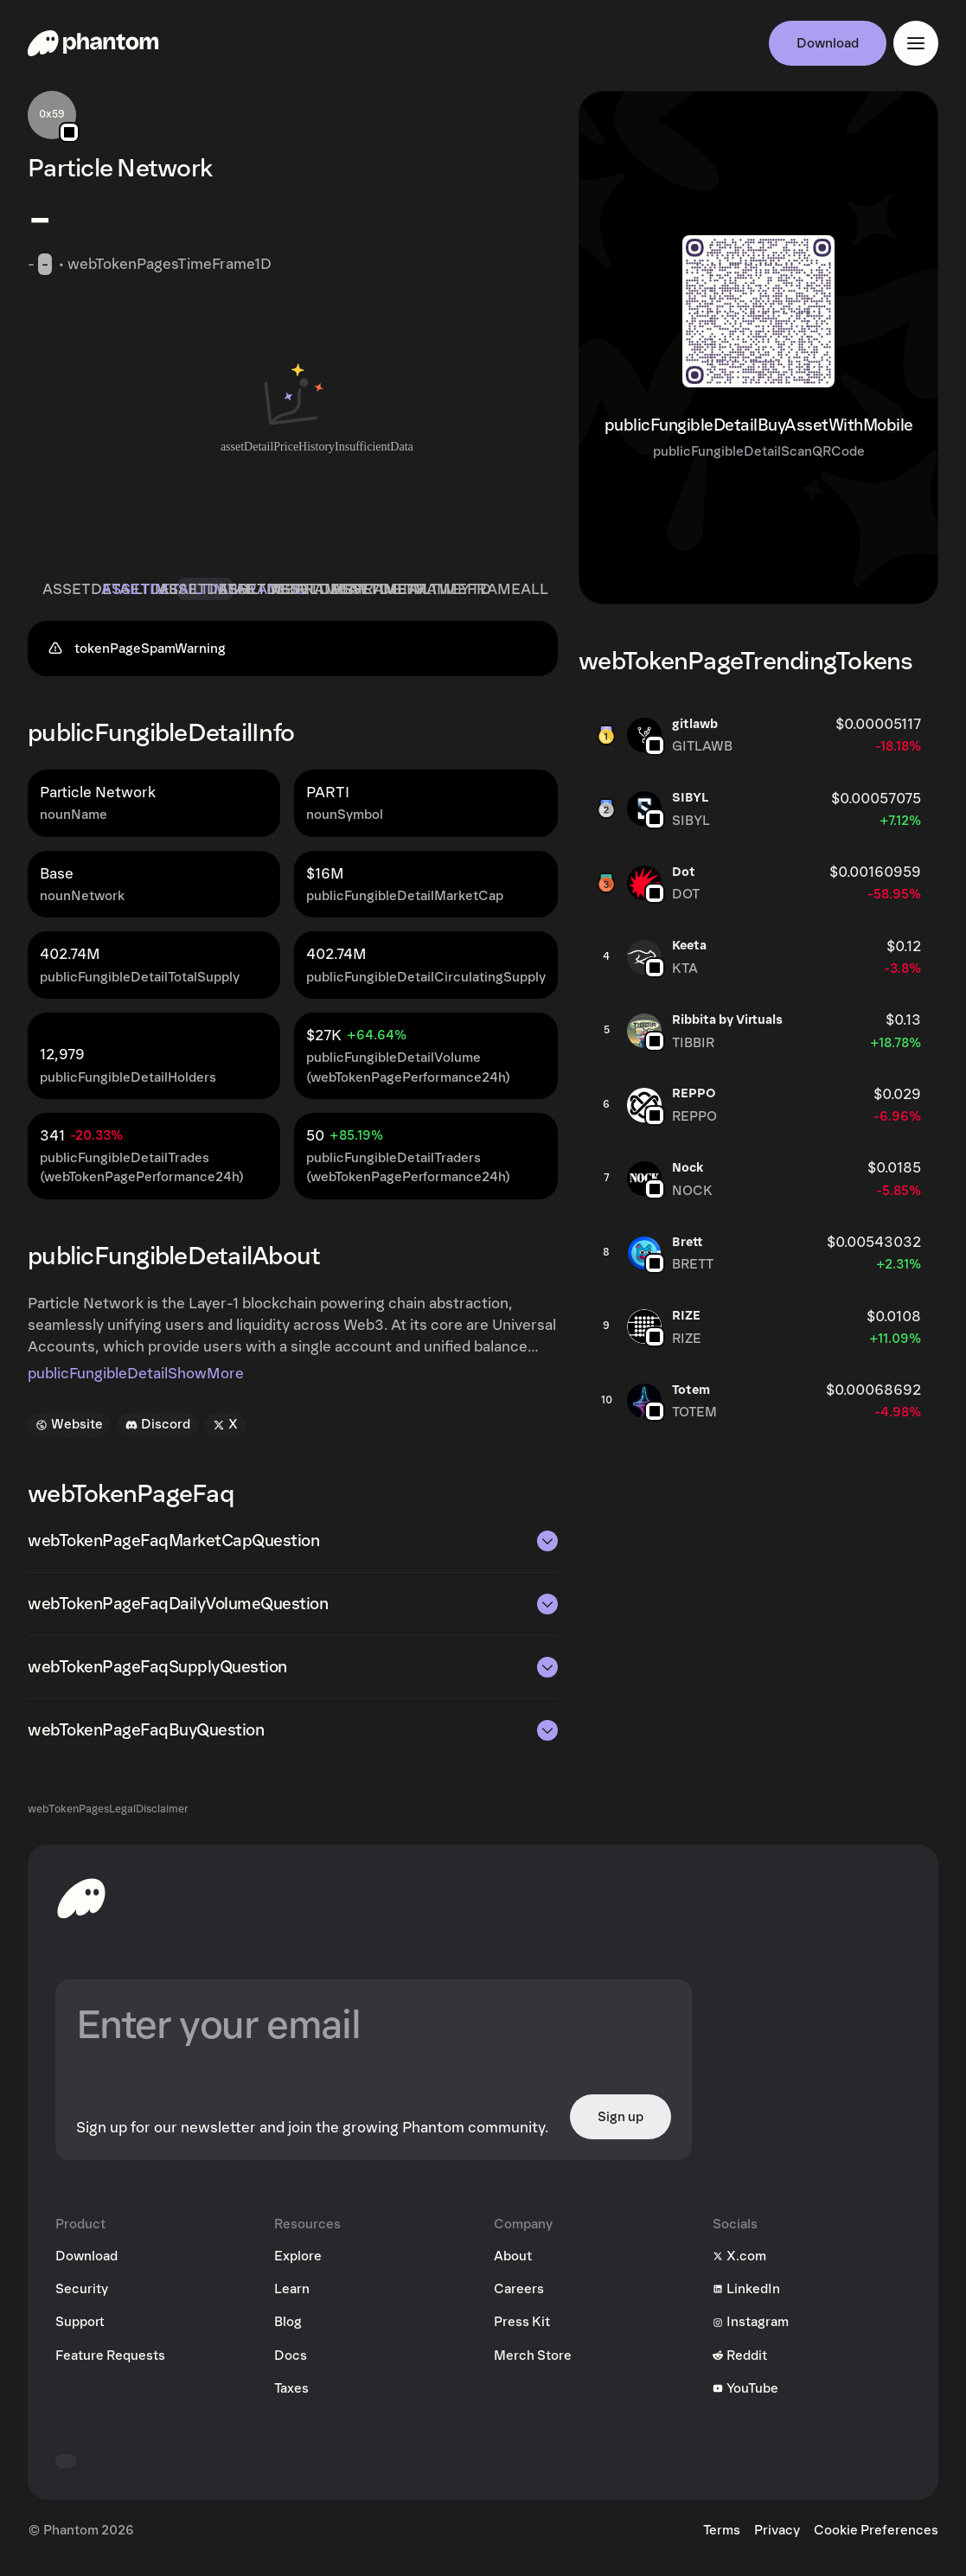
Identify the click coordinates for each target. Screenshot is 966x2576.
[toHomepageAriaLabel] (81, 1907)
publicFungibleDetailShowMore (136, 1383)
